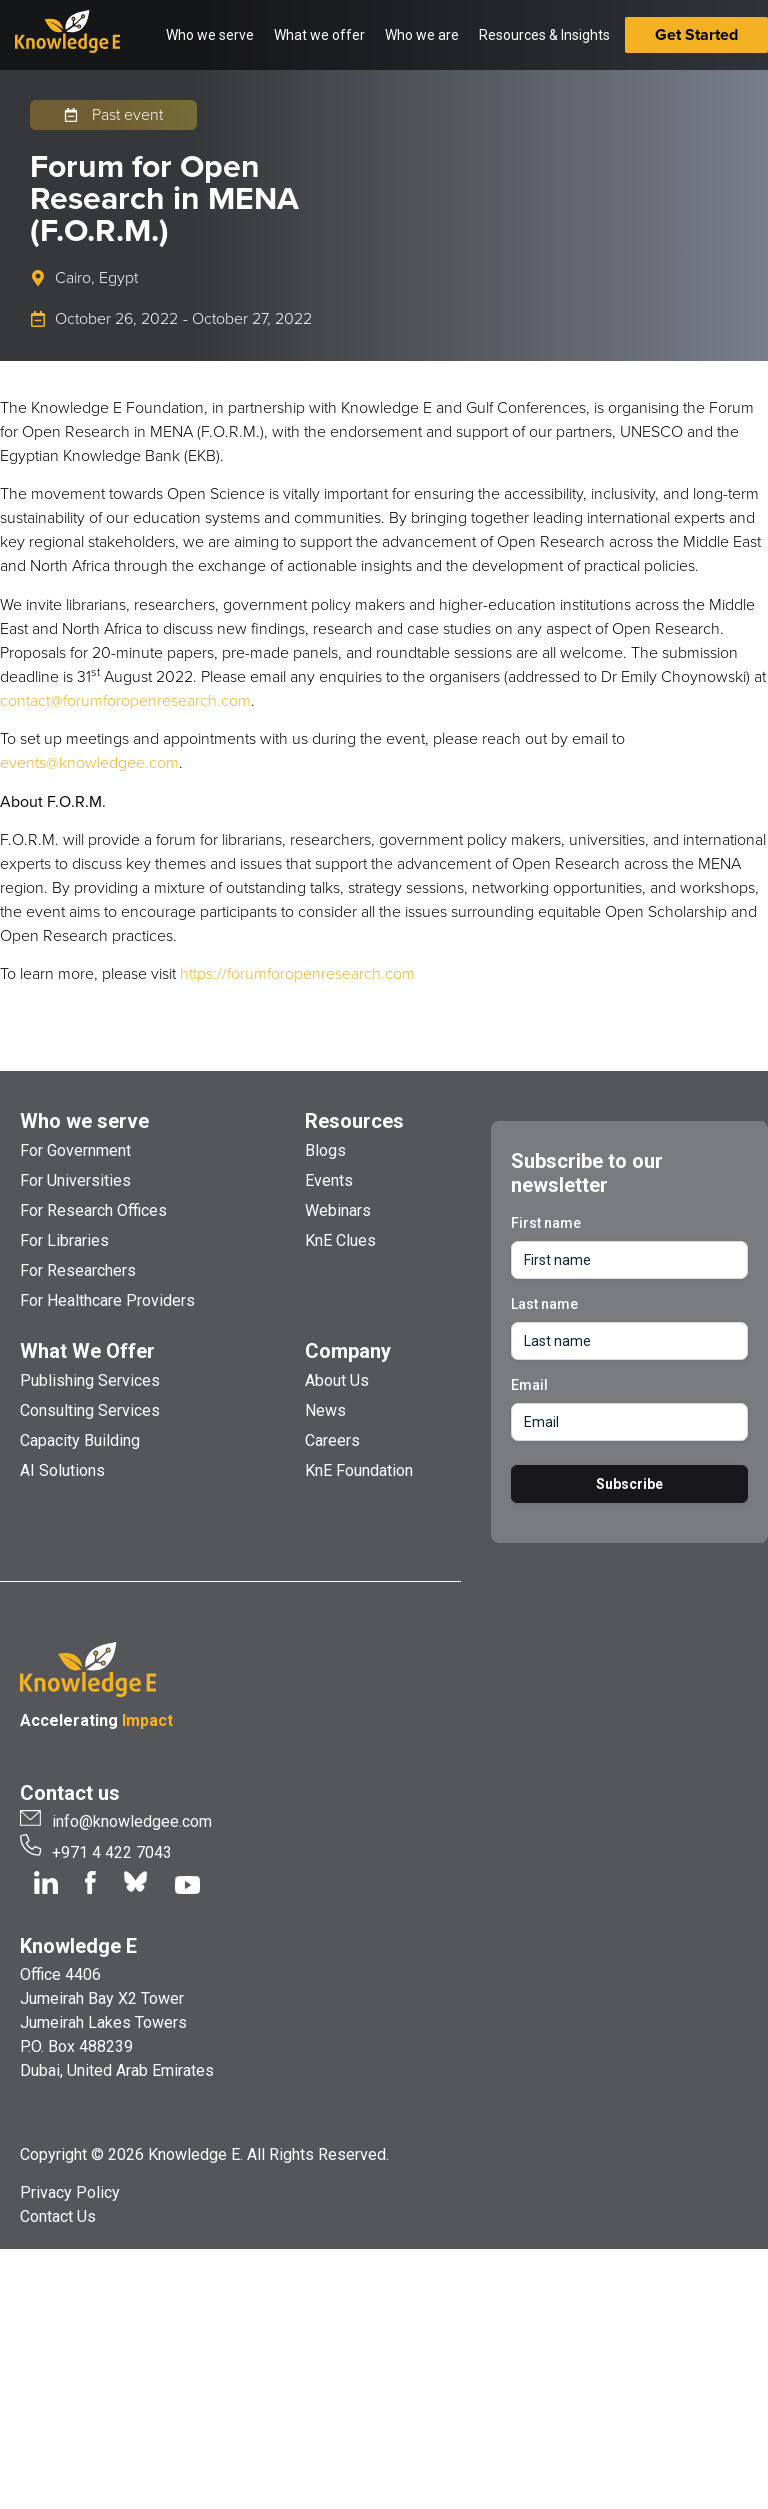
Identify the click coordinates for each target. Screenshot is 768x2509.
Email (529, 1385)
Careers (332, 1440)
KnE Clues (340, 1240)
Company (348, 1351)
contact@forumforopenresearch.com (125, 700)
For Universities (75, 1180)
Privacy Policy (70, 2192)
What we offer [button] (319, 35)
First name (546, 1223)
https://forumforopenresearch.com (297, 973)
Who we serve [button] (210, 35)
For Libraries (64, 1240)
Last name (544, 1304)
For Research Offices (93, 1210)
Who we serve (84, 1121)
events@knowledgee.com (89, 762)
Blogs (325, 1150)
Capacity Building (80, 1440)
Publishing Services (90, 1380)
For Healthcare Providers (107, 1300)
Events (329, 1180)
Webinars (338, 1210)
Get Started (696, 34)
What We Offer (87, 1351)
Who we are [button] (422, 35)
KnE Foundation (359, 1470)
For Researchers (78, 1270)
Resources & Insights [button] (544, 35)
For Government (75, 1150)
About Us (337, 1380)
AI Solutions (62, 1470)
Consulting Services (90, 1410)
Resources (354, 1121)
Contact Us (58, 2216)
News (325, 1410)
